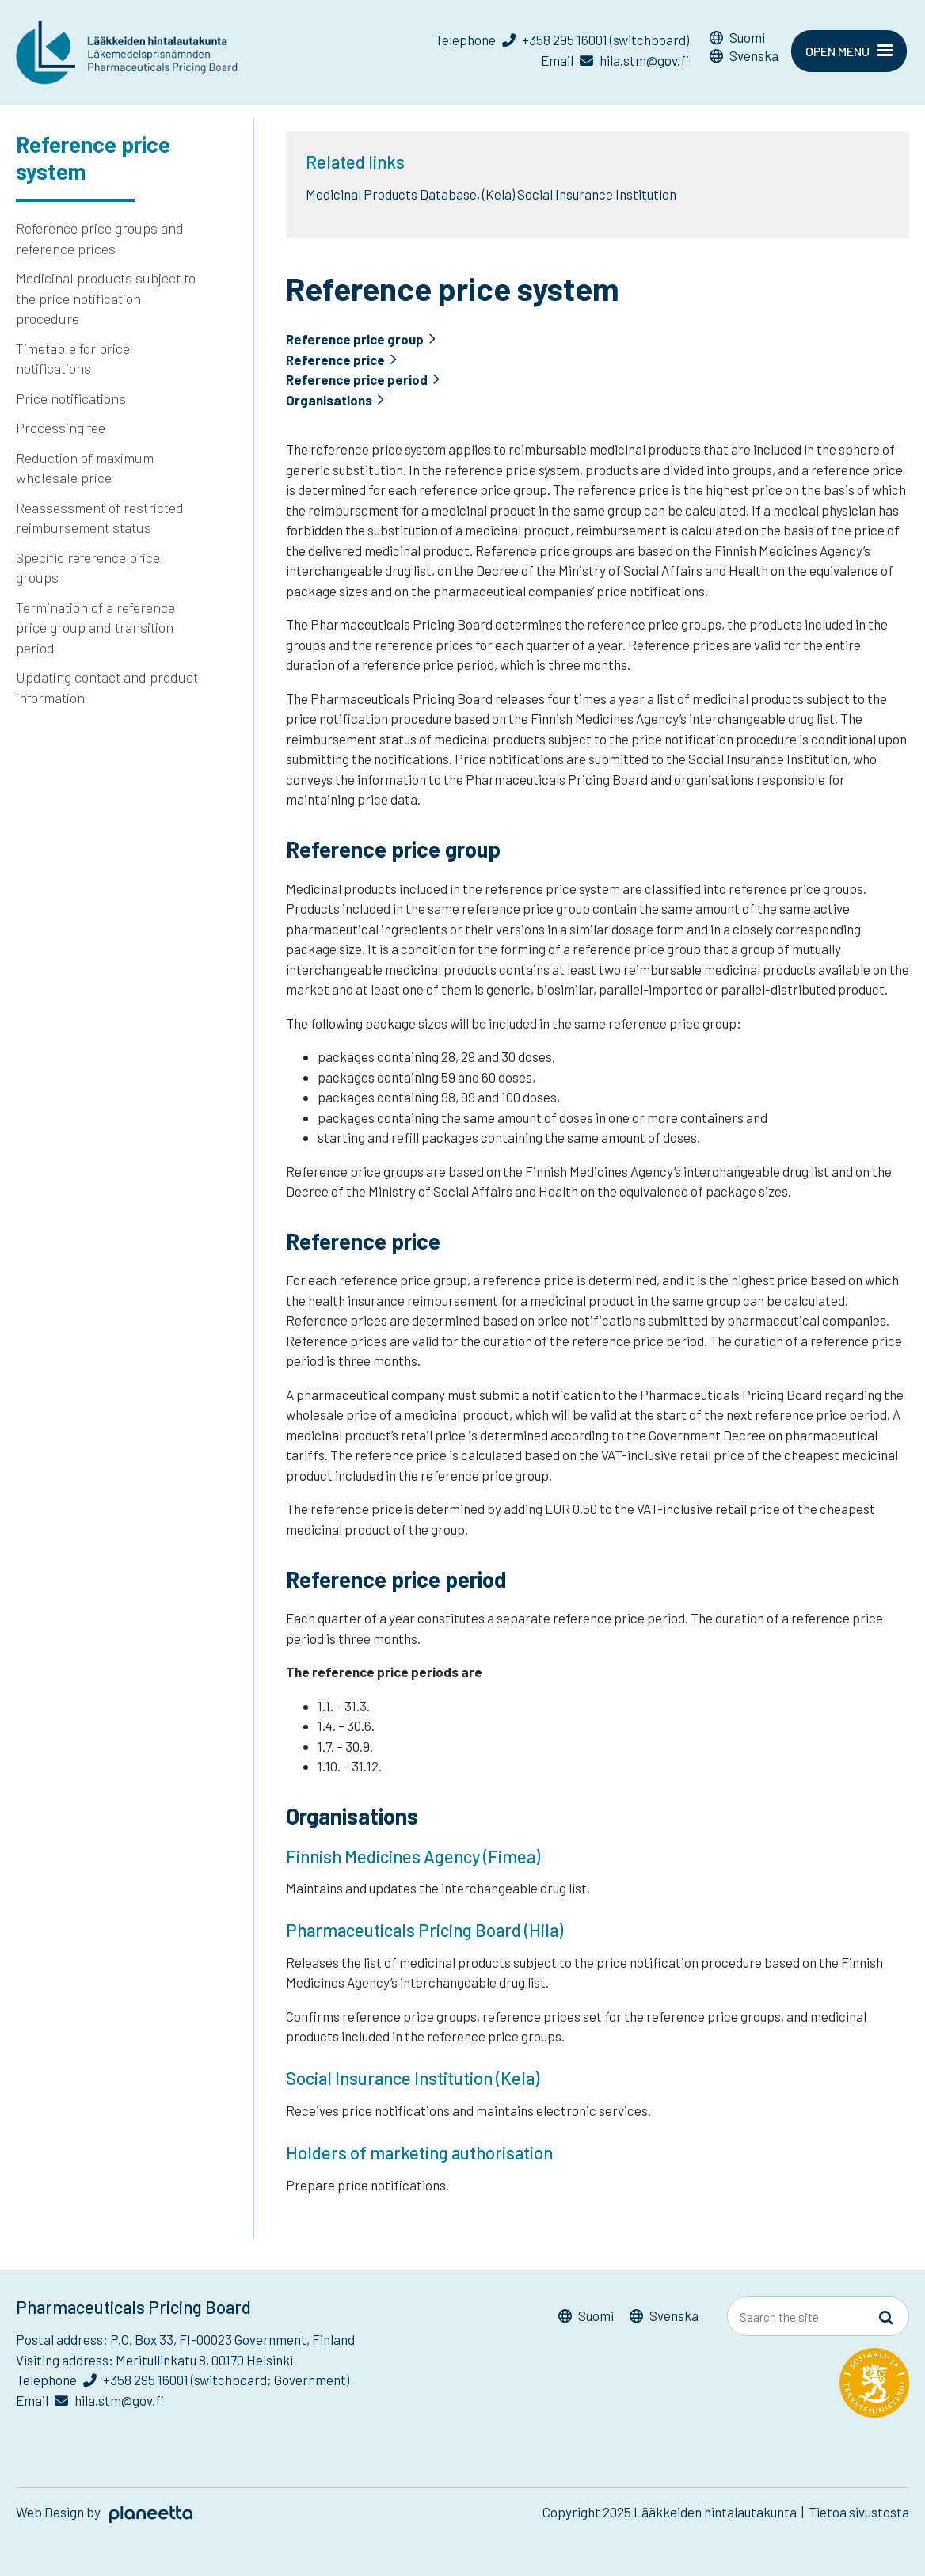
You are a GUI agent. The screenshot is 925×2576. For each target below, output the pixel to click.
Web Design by (104, 2512)
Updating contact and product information (107, 687)
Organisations (329, 400)
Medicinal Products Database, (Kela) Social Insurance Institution (491, 194)
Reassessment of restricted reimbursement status (100, 518)
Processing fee (60, 427)
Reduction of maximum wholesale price (85, 468)
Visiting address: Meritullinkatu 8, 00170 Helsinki (154, 2360)
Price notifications (71, 398)
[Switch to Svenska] (744, 58)
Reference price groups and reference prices (100, 238)
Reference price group (355, 339)
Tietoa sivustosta (859, 2512)
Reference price (336, 360)
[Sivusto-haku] (886, 2317)
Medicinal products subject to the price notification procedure (106, 298)
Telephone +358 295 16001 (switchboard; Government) (182, 2380)
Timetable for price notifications (73, 359)
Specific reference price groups (88, 568)
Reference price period (357, 379)
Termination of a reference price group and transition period (95, 627)
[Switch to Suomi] (744, 40)
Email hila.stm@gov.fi (615, 60)
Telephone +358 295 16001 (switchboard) (562, 40)
